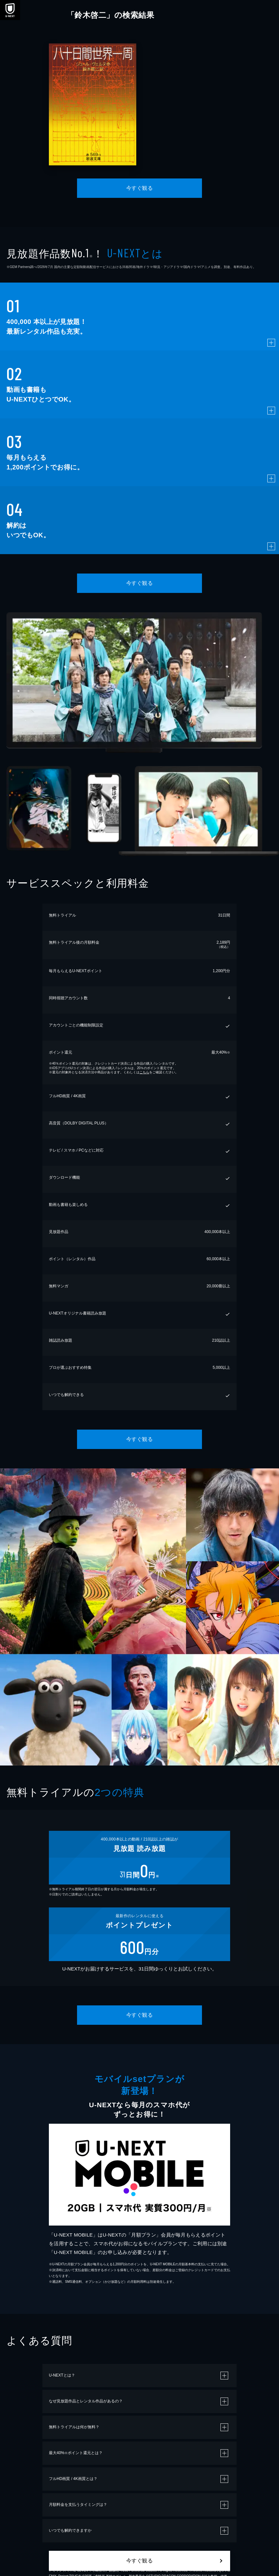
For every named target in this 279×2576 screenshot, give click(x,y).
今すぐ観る (139, 188)
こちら (144, 1072)
